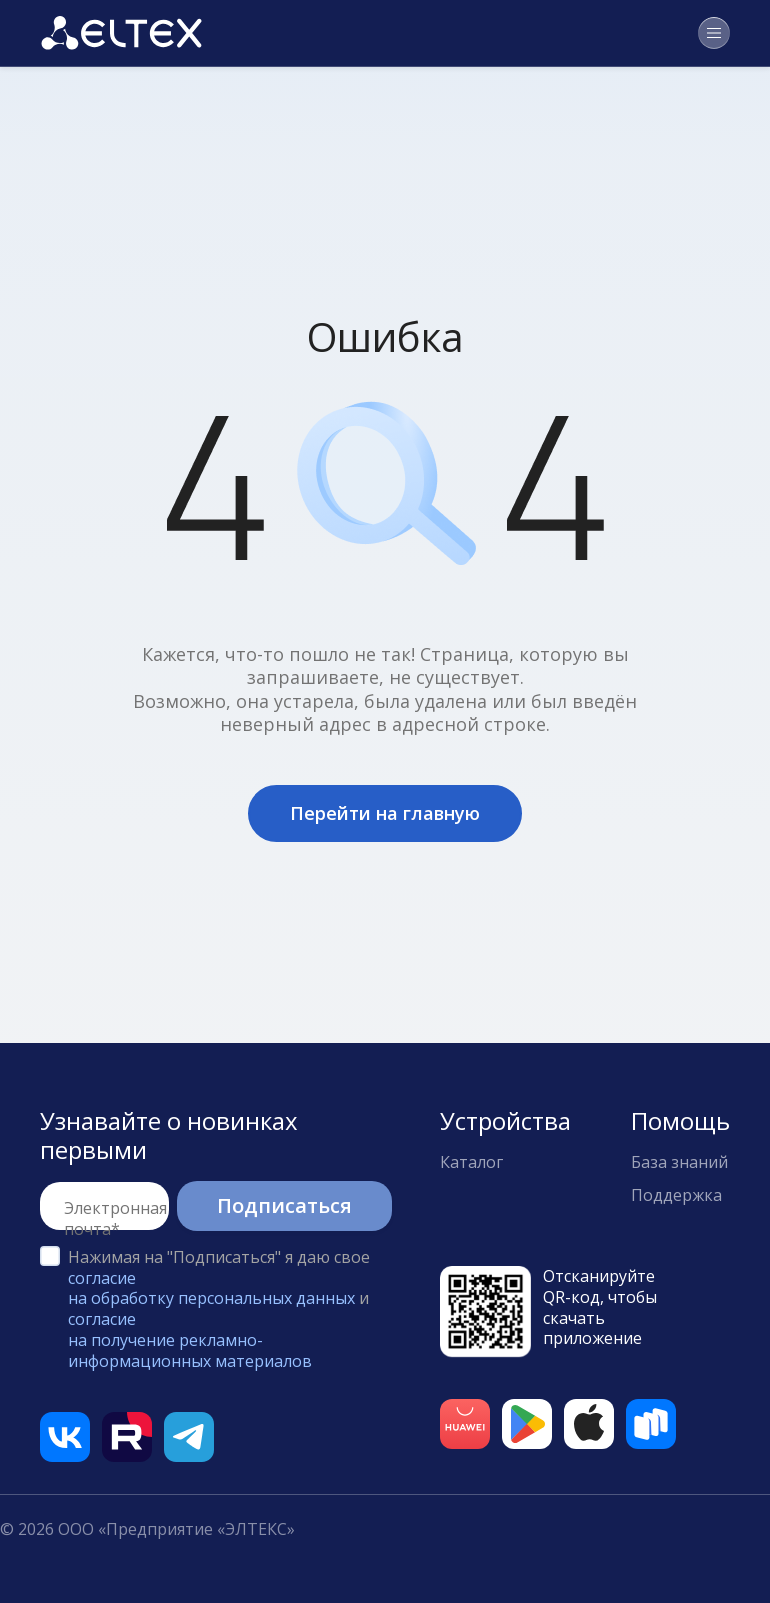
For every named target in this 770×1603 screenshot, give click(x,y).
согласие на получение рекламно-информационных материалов (190, 1340)
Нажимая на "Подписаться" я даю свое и (219, 1309)
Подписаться (284, 1205)
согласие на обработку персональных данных (211, 1288)
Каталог (471, 1162)
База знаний (679, 1162)
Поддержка (676, 1195)
